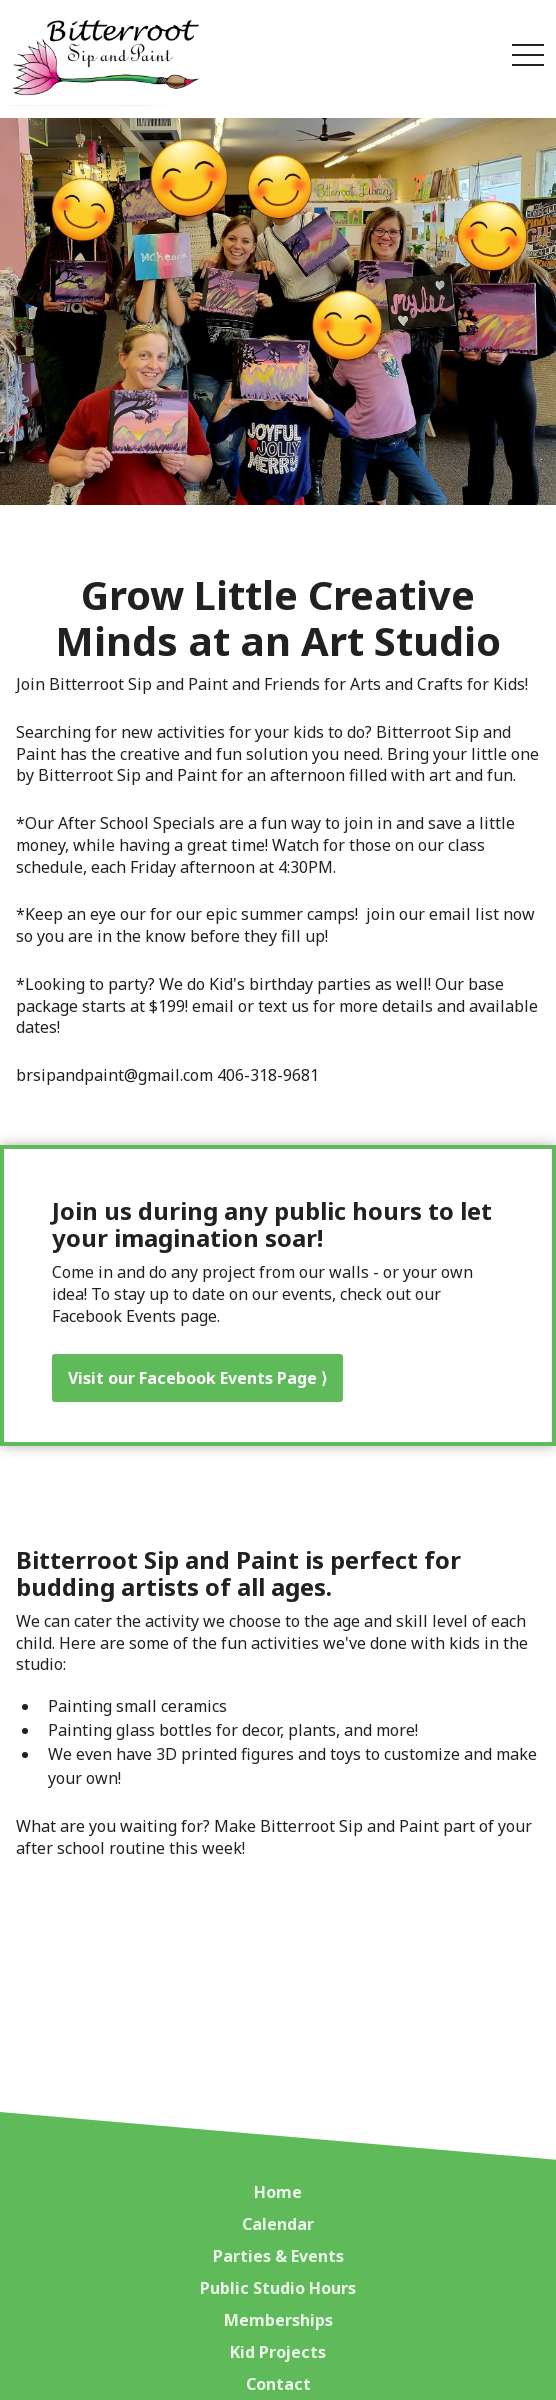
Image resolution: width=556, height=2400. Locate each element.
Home (278, 2192)
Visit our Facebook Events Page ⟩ (197, 1378)
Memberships (278, 2320)
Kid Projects (278, 2352)
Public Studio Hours (278, 2288)
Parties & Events (278, 2256)
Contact (278, 2384)
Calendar (278, 2224)
